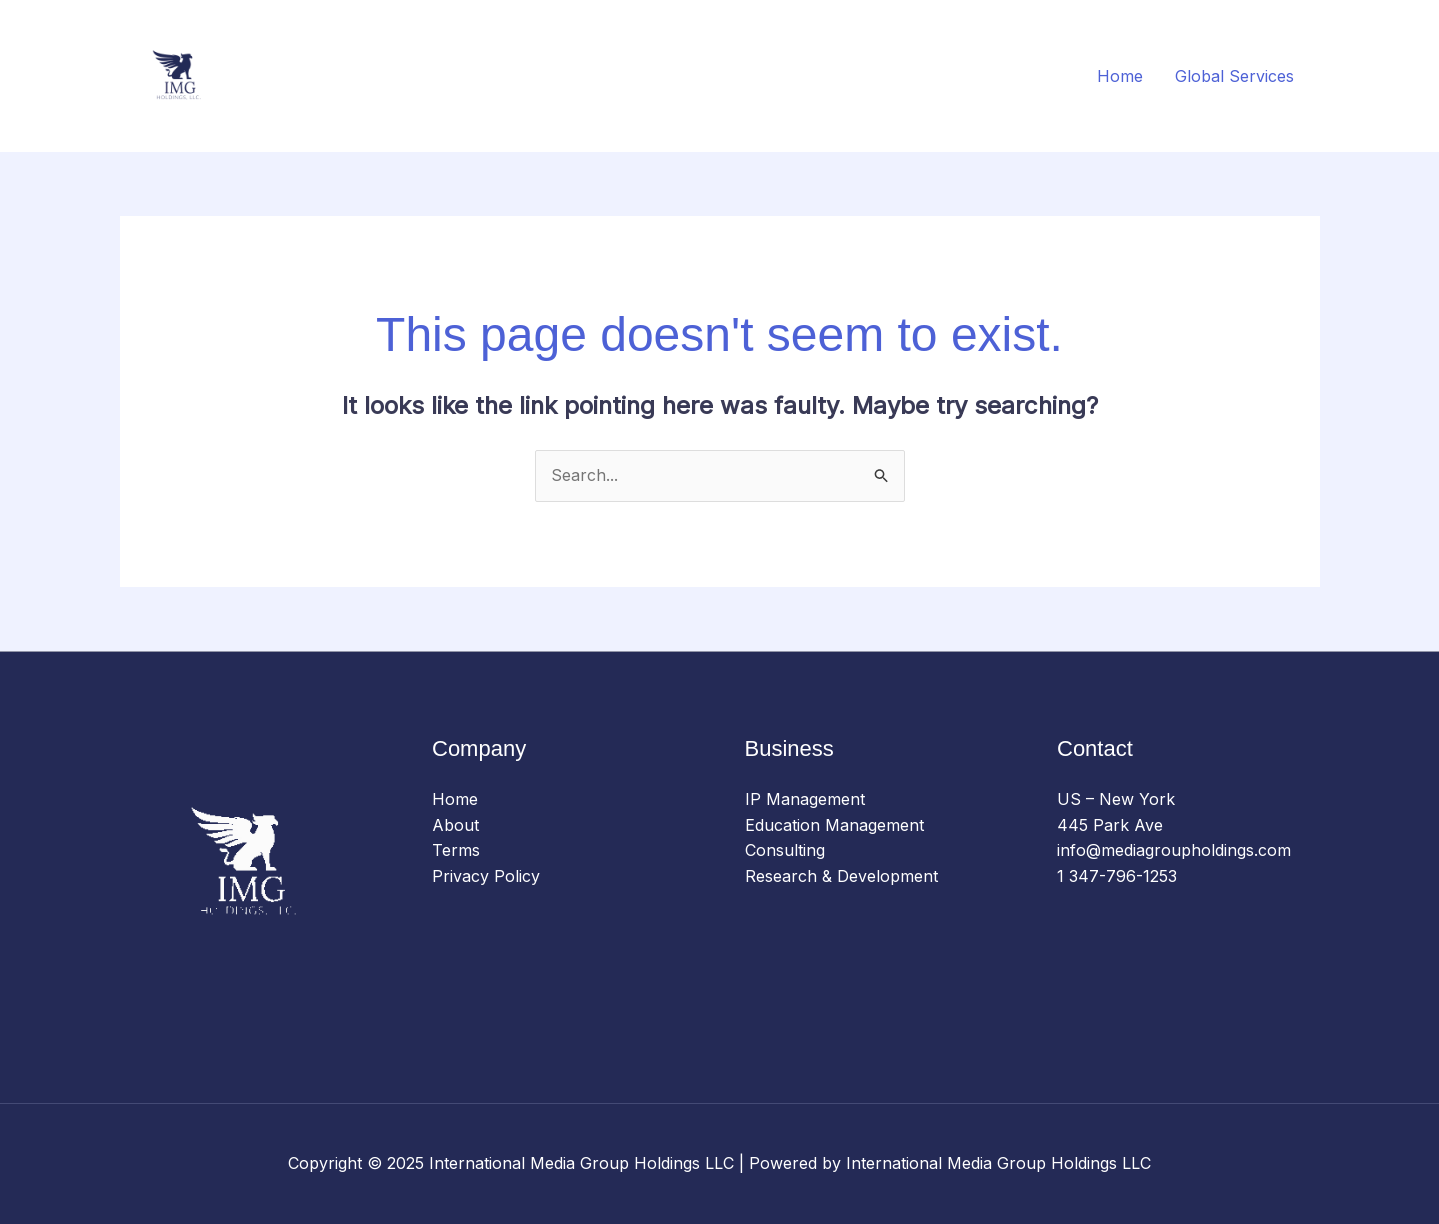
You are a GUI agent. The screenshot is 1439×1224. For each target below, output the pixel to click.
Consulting (785, 850)
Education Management (834, 825)
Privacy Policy (486, 876)
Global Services (1234, 76)
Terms (456, 850)
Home (1120, 76)
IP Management (805, 799)
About (455, 825)
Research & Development (841, 876)
